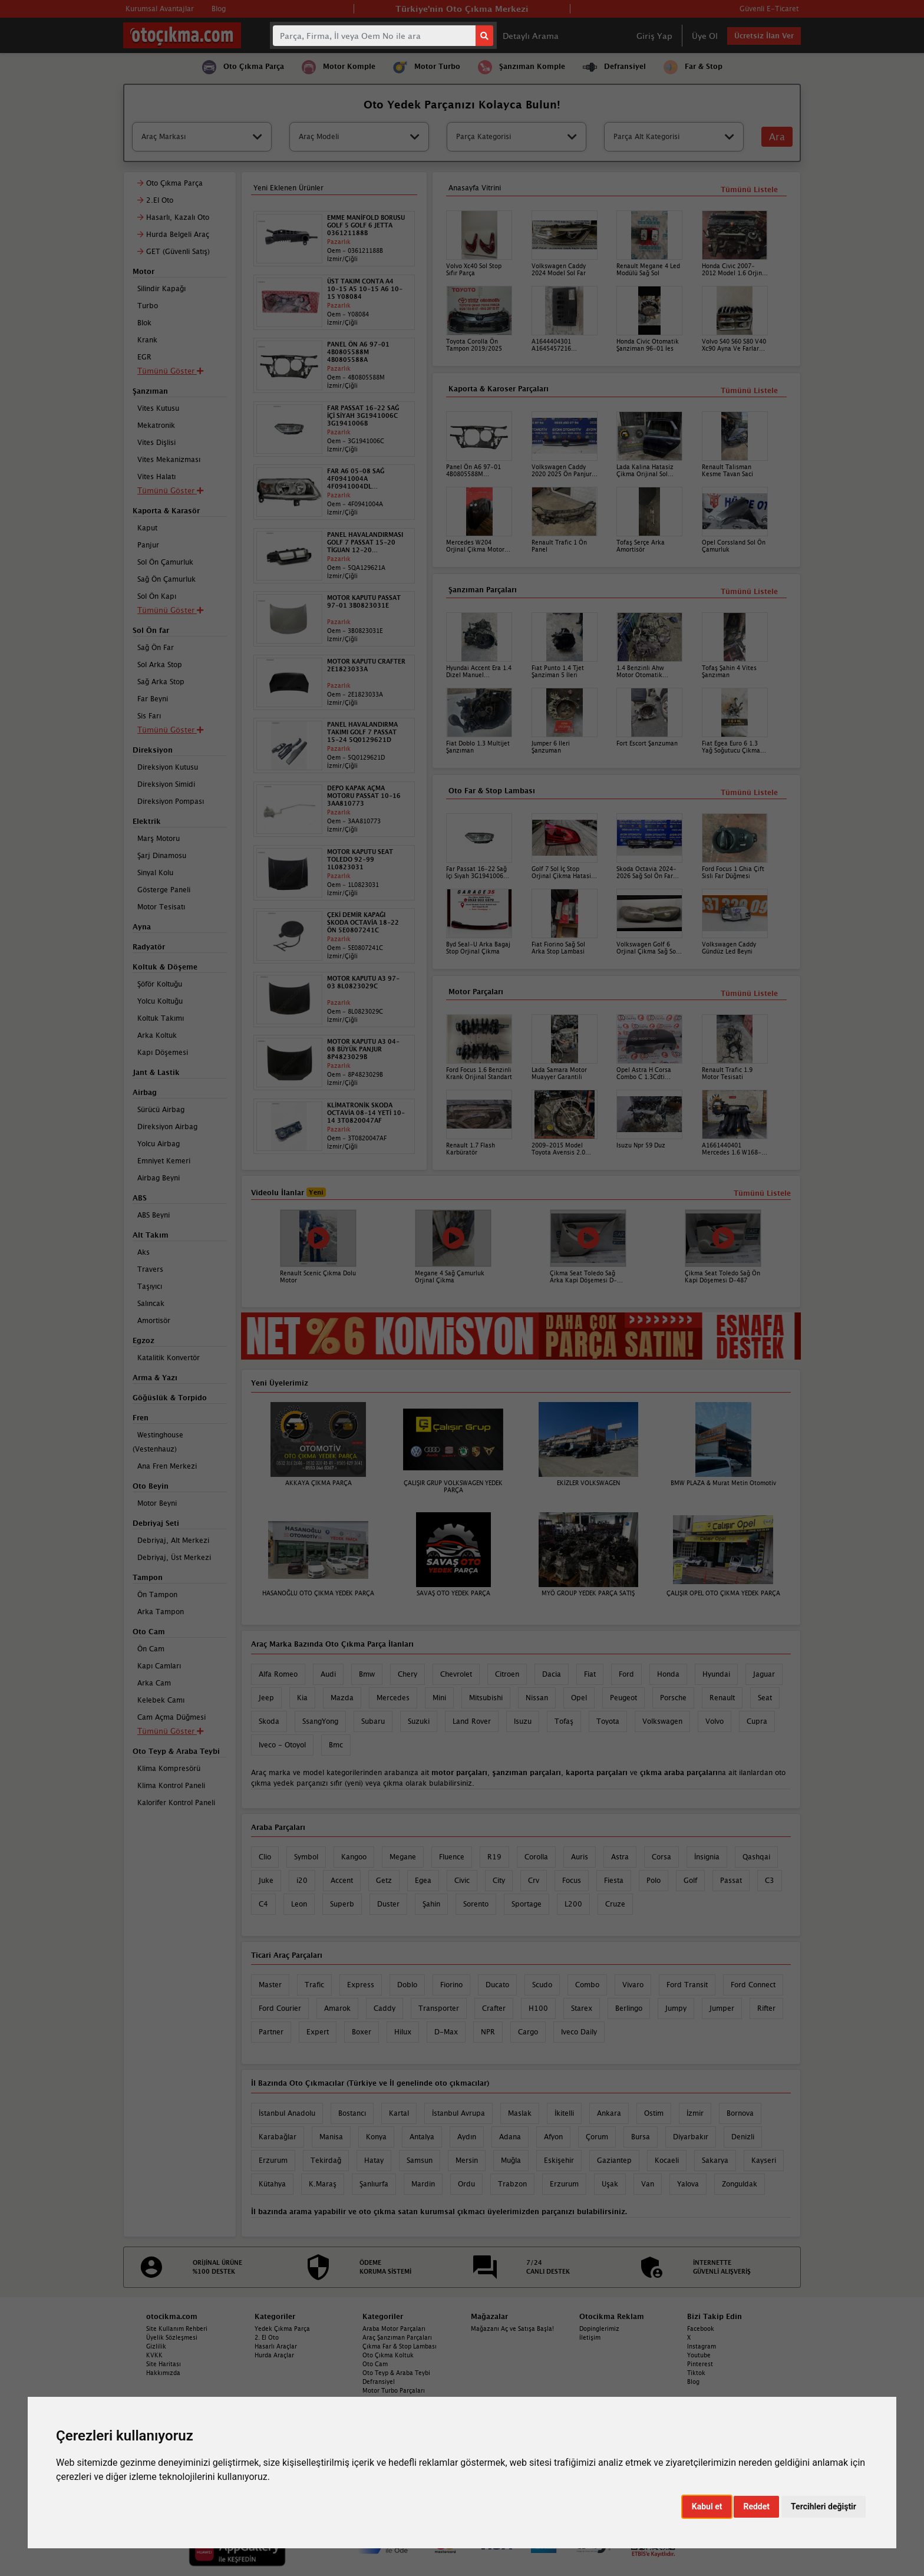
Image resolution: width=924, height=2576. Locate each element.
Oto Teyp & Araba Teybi (396, 2372)
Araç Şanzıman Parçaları (397, 2337)
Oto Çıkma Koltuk (388, 2355)
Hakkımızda (163, 2372)
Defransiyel (378, 2381)
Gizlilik (156, 2346)
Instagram (701, 2346)
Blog (693, 2381)
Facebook (700, 2328)
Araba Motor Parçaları (393, 2328)
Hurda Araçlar (274, 2355)
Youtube (699, 2355)
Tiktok (696, 2372)
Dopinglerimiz (599, 2328)
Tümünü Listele (749, 993)
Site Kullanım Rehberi (176, 2328)
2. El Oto (267, 2337)
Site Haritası (163, 2363)
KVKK (154, 2355)
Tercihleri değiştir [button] (823, 2506)
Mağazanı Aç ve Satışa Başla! (512, 2328)
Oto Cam (375, 2363)
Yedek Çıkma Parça (282, 2328)
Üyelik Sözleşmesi (171, 2337)
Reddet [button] (756, 2506)
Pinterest (700, 2363)
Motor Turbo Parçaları (393, 2390)
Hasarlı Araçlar (276, 2346)
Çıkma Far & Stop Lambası (399, 2346)
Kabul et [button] (707, 2506)
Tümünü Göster (170, 1731)
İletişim (589, 2337)
